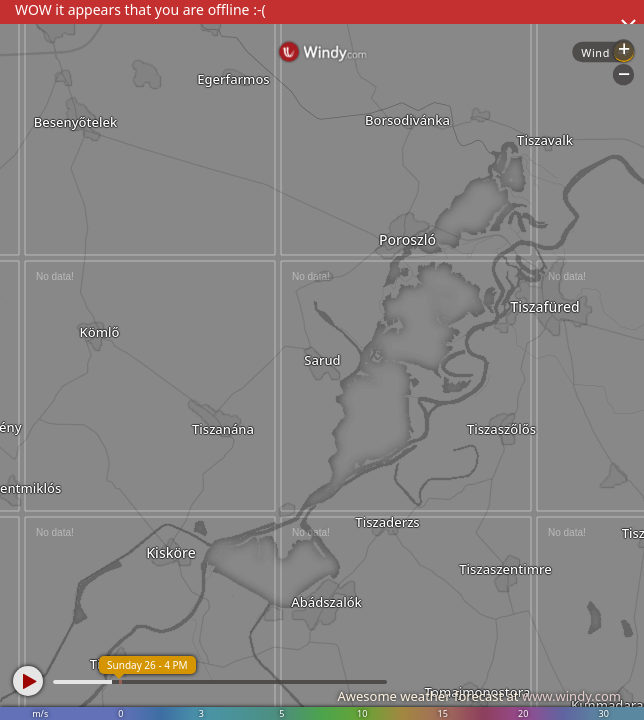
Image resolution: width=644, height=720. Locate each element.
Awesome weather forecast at (479, 696)
